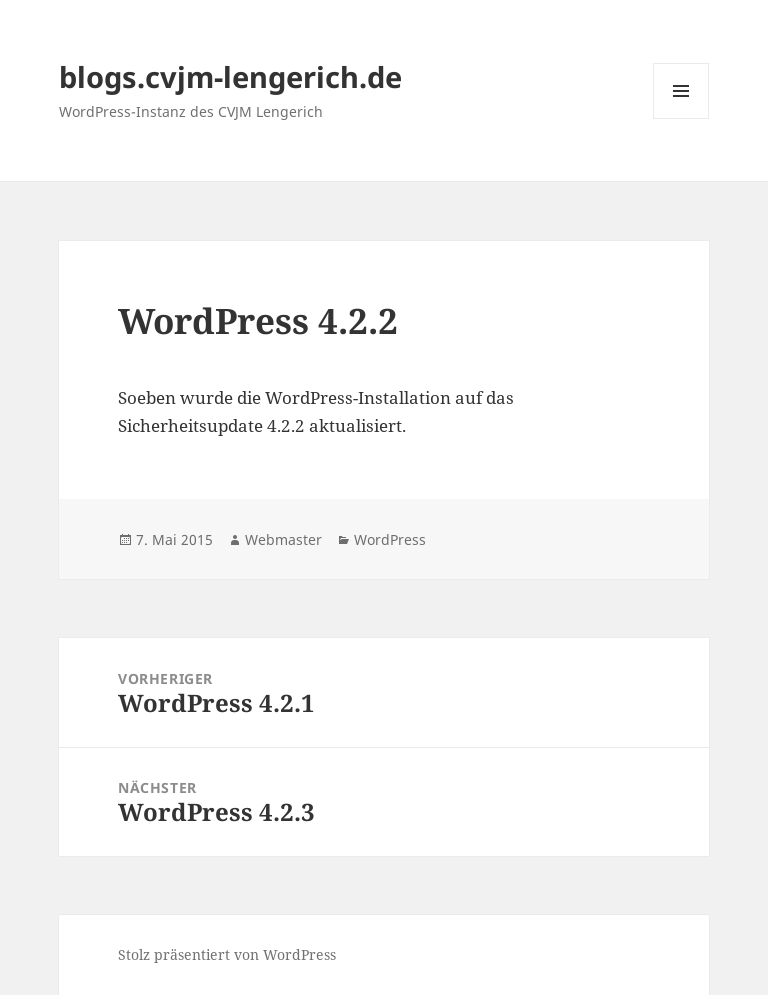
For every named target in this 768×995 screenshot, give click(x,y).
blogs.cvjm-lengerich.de (230, 76)
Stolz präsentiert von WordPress (227, 954)
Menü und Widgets (681, 118)
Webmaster (283, 539)
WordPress (390, 539)
